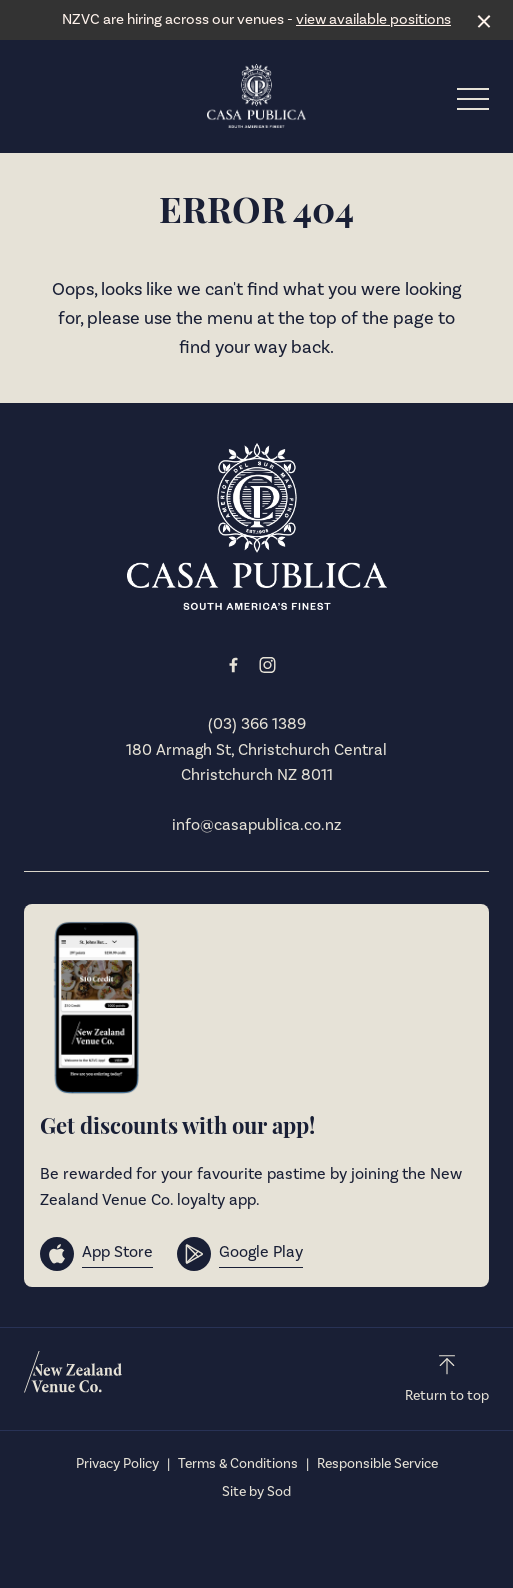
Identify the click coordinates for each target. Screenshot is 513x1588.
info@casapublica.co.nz (256, 825)
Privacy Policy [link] (117, 1464)
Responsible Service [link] (377, 1464)
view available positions (373, 19)
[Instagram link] (268, 665)
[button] (473, 104)
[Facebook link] (234, 665)
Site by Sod (256, 1492)
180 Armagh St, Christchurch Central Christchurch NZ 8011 (256, 763)
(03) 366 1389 (257, 724)
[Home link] (257, 96)
